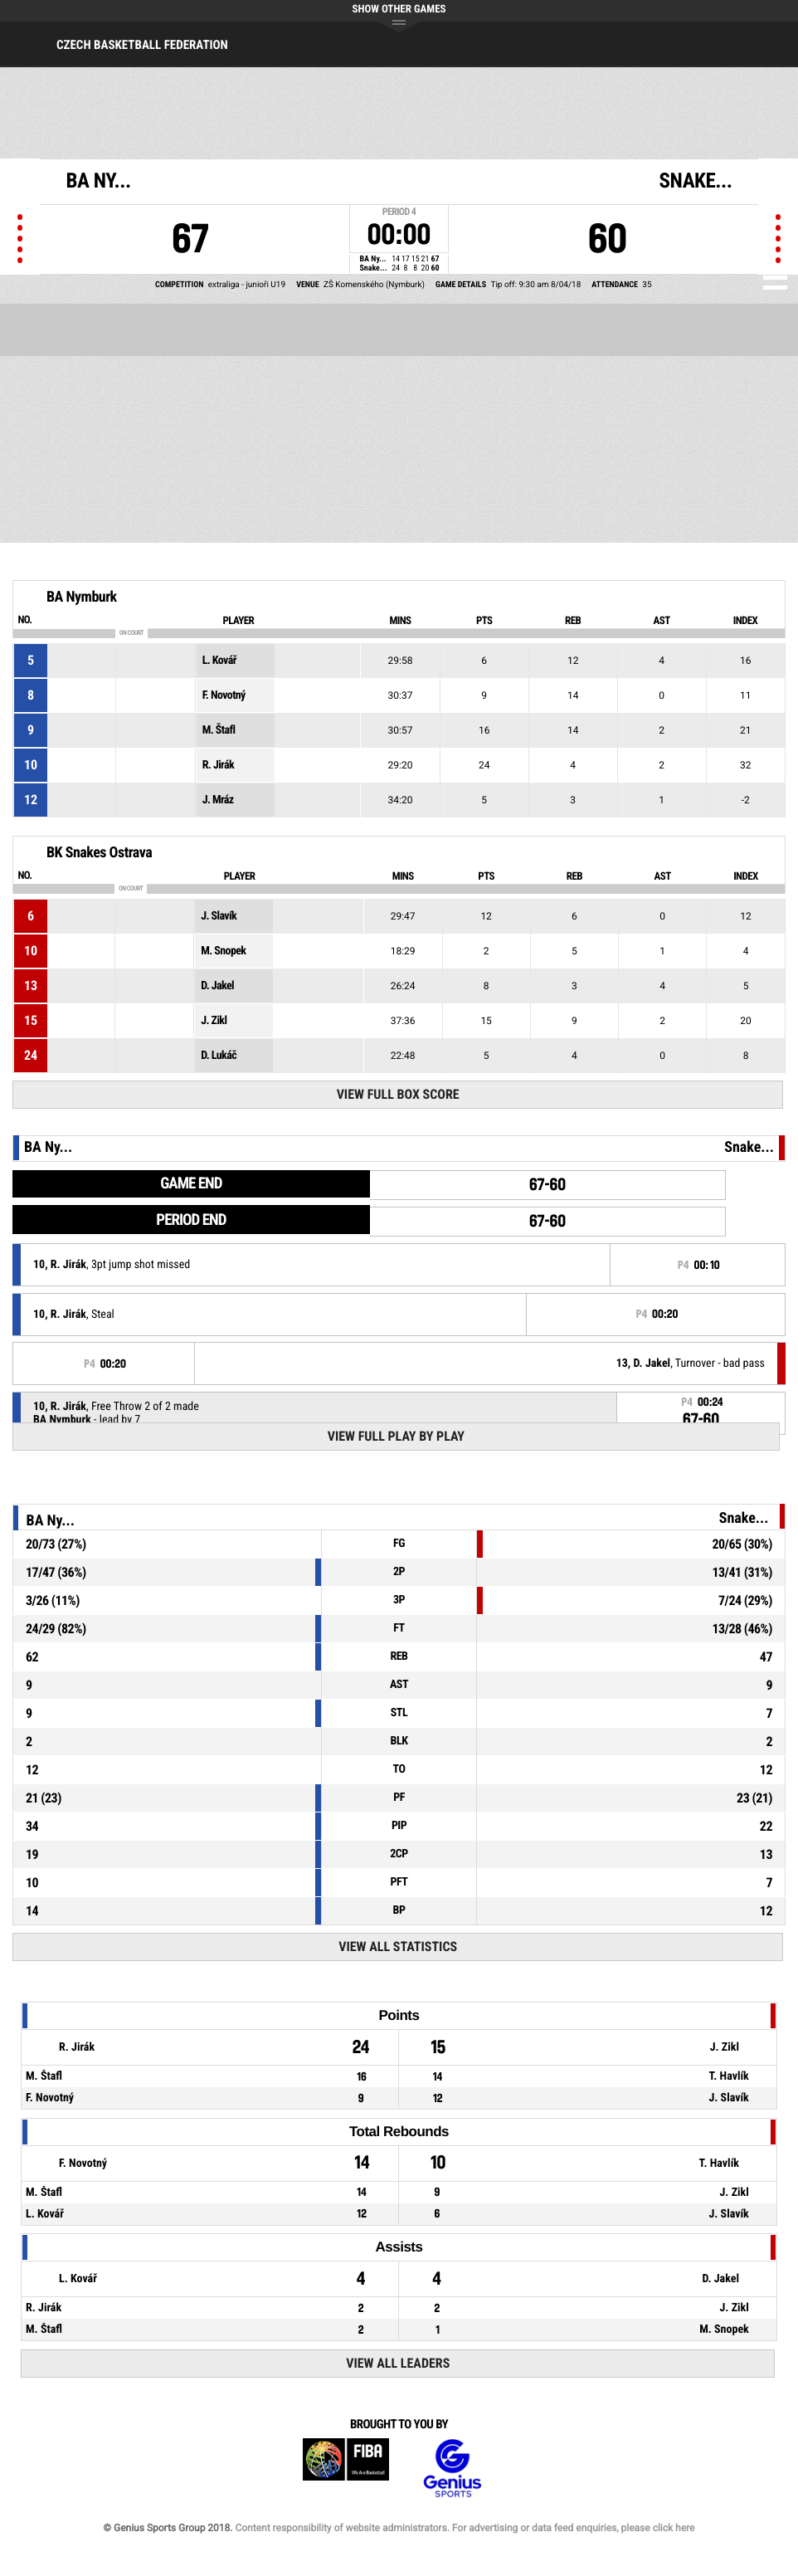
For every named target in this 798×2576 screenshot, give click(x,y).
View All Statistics (397, 1946)
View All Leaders (398, 2363)
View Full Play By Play (396, 1436)
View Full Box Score (398, 1094)
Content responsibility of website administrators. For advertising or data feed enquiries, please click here (464, 2528)
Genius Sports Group (452, 2468)
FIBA (346, 2468)
